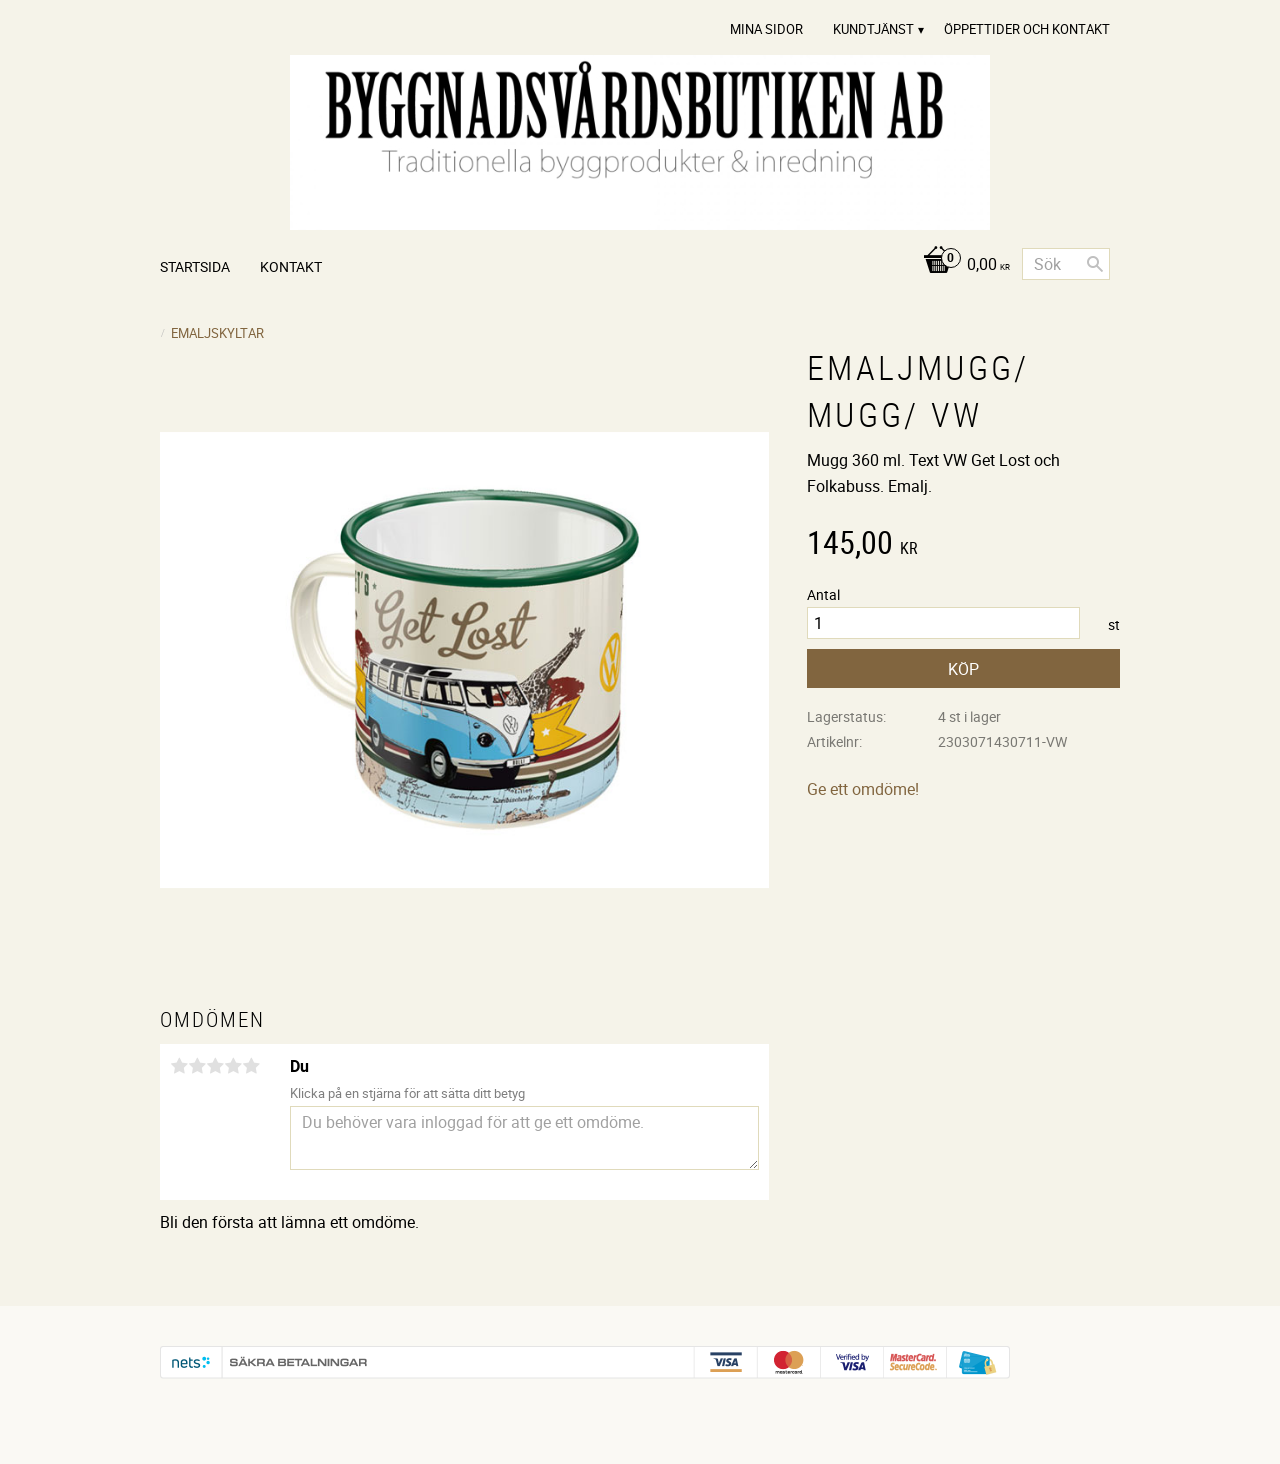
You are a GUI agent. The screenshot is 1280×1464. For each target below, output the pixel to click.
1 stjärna (179, 1066)
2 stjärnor (197, 1066)
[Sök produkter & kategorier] (1066, 264)
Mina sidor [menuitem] (766, 29)
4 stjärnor (233, 1066)
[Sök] (1095, 264)
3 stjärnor (215, 1066)
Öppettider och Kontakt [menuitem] (1027, 29)
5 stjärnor (251, 1066)
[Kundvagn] (961, 265)
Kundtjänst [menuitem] (873, 29)
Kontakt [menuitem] (291, 266)
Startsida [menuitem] (195, 266)
